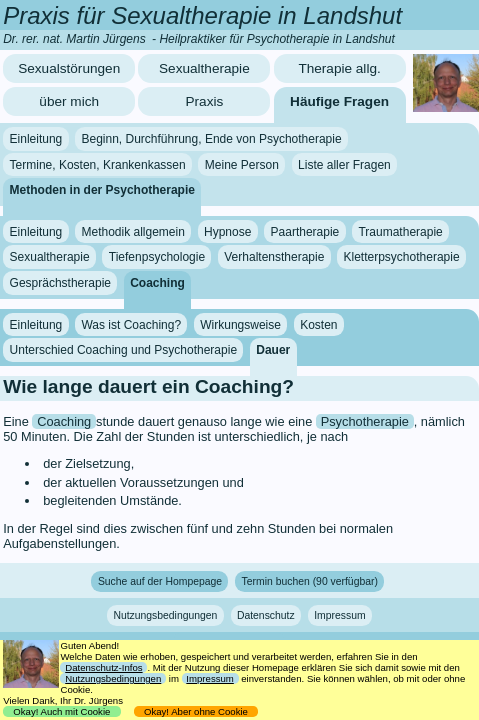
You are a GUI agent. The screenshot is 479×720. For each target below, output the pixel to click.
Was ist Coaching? (131, 324)
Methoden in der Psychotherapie (102, 190)
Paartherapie (305, 232)
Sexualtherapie (204, 68)
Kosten (318, 324)
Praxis (204, 101)
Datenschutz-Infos (103, 667)
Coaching (157, 283)
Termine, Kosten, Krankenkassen (98, 165)
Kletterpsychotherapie (402, 257)
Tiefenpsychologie (157, 257)
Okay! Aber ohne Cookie (196, 711)
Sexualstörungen (69, 68)
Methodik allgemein (132, 232)
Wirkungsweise (240, 324)
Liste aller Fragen (344, 165)
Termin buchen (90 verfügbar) (310, 581)
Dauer (273, 350)
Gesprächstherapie (60, 283)
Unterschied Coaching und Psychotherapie (123, 350)
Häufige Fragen (339, 101)
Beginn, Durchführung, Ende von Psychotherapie (211, 139)
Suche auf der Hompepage (160, 581)
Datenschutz (266, 615)
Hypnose (227, 232)
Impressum (339, 615)
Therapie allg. (339, 68)
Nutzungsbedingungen (165, 615)
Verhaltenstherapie (274, 257)
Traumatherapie (400, 232)
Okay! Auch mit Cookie (62, 711)
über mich (69, 101)
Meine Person (242, 165)
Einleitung (36, 139)
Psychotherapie (365, 421)
